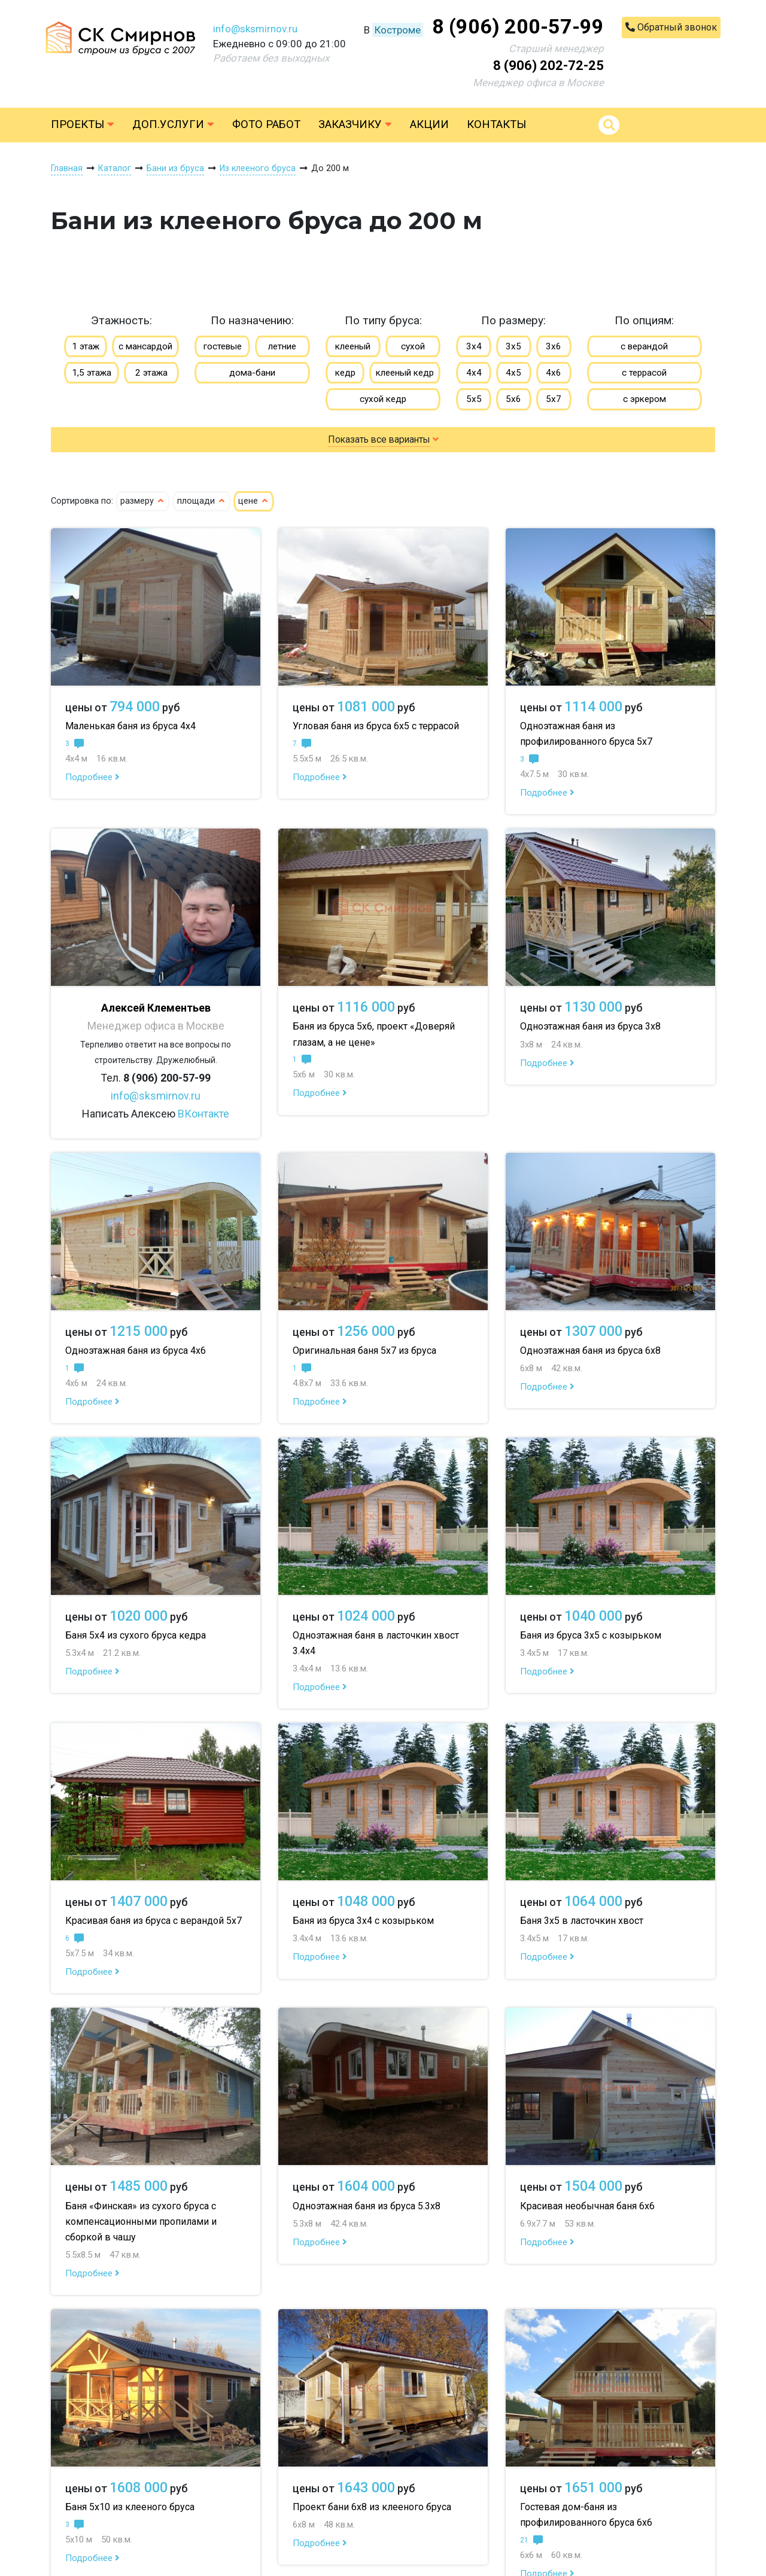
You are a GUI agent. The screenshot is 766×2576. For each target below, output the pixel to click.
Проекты (82, 124)
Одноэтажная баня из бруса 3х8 (590, 1026)
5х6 (513, 399)
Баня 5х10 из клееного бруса (129, 2507)
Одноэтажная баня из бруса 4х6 (135, 1350)
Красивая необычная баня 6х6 (587, 2206)
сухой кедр (383, 399)
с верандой (644, 346)
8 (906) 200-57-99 (518, 26)
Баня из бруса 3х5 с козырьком (590, 1635)
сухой (413, 346)
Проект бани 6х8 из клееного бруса (372, 2507)
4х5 (513, 372)
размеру (142, 501)
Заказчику (355, 124)
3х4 (474, 346)
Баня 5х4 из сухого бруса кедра (135, 1635)
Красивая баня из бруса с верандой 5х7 (153, 1920)
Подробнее (92, 777)
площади (201, 501)
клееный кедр (405, 372)
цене (253, 501)
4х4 (474, 372)
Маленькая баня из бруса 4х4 (130, 726)
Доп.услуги (173, 124)
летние (282, 346)
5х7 (553, 399)
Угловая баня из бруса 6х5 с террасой (376, 726)
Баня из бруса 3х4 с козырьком (363, 1920)
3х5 (513, 346)
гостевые (222, 346)
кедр (345, 372)
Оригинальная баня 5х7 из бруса (364, 1350)
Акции (429, 124)
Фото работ (266, 124)
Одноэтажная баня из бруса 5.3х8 (366, 2206)
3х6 (553, 346)
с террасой (644, 372)
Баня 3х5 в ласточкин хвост (581, 1920)
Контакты (496, 124)
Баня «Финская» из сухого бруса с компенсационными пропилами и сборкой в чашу (141, 2221)
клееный (352, 346)
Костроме (398, 30)
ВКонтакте (203, 1113)
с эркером (644, 399)
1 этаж (85, 346)
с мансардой (145, 346)
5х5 (474, 399)
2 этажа (151, 372)
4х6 (553, 372)
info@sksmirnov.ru (255, 29)
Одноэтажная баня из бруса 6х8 (590, 1350)
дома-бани (252, 372)
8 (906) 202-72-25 (548, 65)
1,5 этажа (91, 372)
